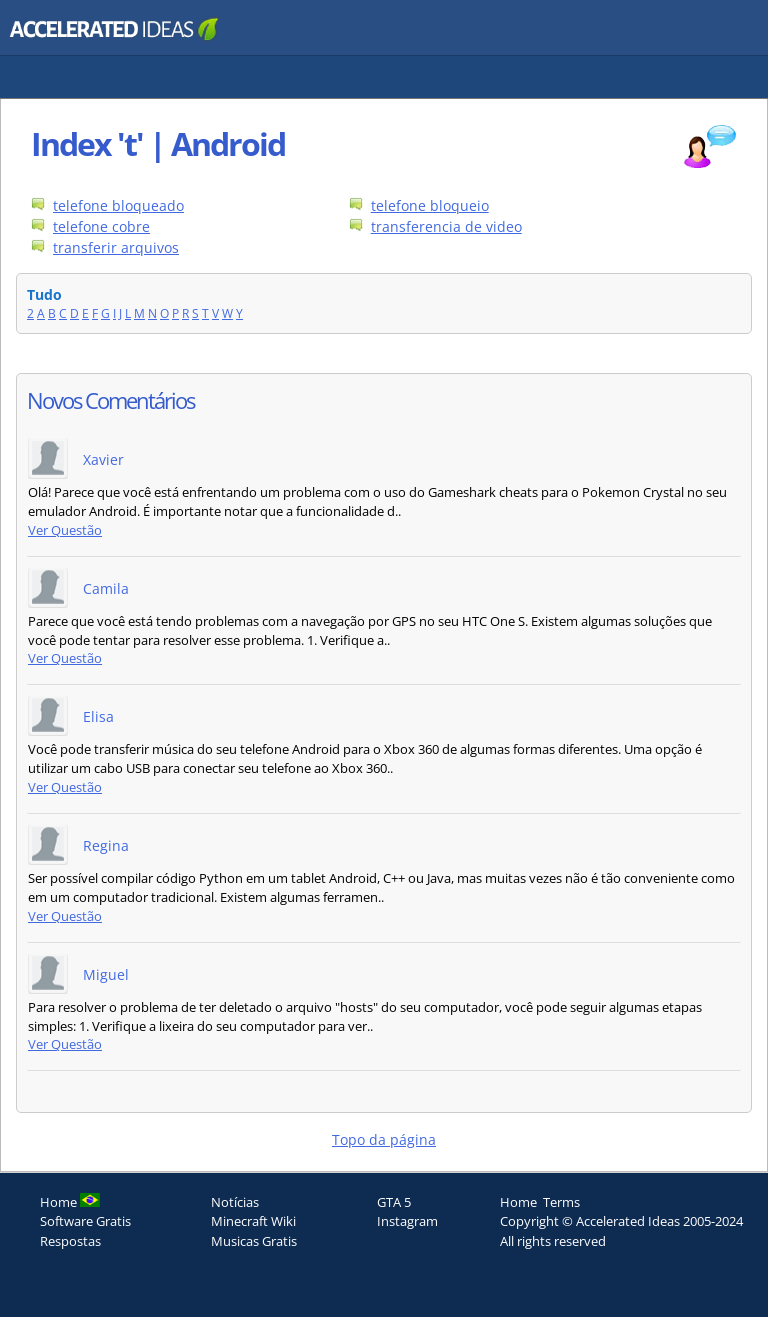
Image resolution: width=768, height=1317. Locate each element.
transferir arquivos (116, 247)
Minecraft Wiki (253, 1221)
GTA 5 (394, 1202)
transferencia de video (446, 226)
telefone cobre (101, 226)
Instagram (407, 1221)
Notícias (235, 1202)
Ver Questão (65, 530)
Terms (561, 1202)
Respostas (70, 1241)
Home (518, 1202)
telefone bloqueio (430, 205)
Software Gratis (85, 1221)
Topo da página (384, 1139)
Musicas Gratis (254, 1241)
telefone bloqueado (118, 205)
